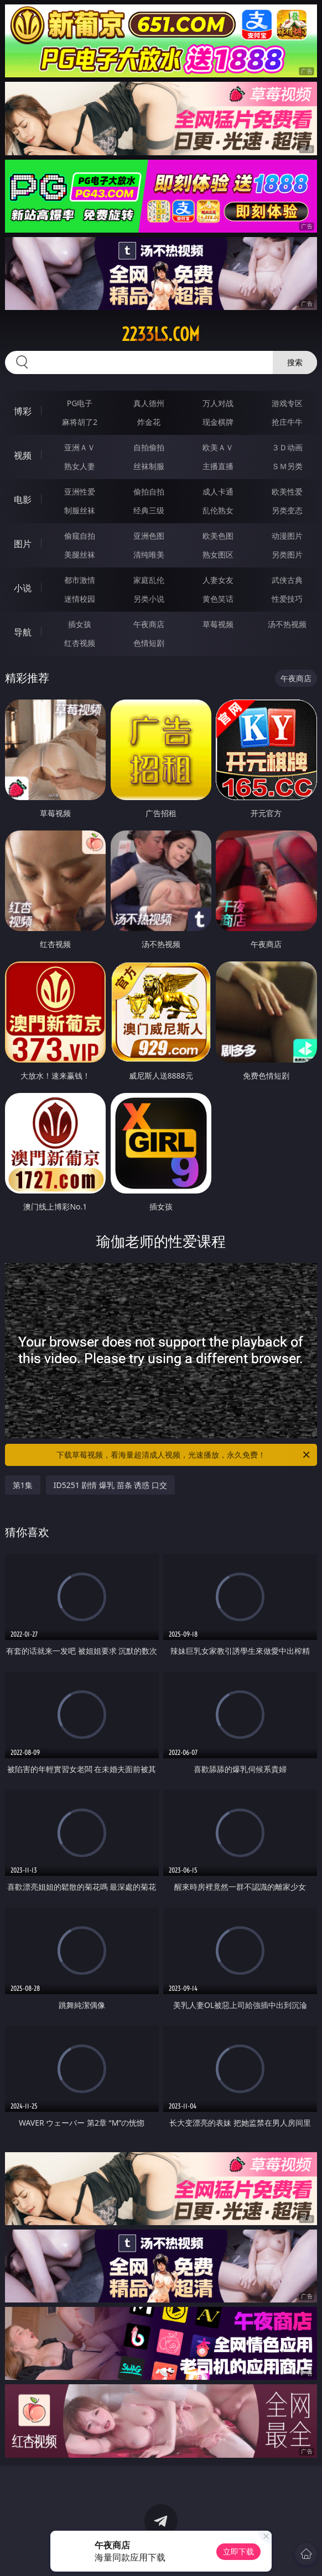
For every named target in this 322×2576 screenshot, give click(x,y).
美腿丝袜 (79, 554)
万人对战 (217, 403)
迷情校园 (79, 598)
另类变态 (287, 510)
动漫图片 (287, 535)
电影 (23, 499)
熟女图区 (217, 554)
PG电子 (80, 403)
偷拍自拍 (148, 491)
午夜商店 (148, 624)
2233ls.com (161, 334)
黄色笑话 (217, 598)
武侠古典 (287, 580)
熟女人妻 (79, 466)
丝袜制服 (148, 466)
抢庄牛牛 (287, 422)
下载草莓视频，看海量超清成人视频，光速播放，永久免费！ (183, 1455)
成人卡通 (217, 491)
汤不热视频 (287, 624)
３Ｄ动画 (287, 447)
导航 (23, 632)
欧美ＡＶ (217, 447)
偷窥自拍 (79, 535)
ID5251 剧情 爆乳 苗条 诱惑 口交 (110, 1485)
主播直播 (217, 466)
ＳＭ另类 (287, 466)
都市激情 (79, 580)
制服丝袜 (79, 510)
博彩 (23, 411)
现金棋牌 (217, 422)
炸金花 (148, 422)
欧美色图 (217, 535)
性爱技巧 (287, 598)
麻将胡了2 (79, 422)
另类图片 (287, 554)
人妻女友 (217, 580)
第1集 (23, 1485)
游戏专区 (287, 403)
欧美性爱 (287, 491)
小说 (23, 588)
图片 (23, 544)
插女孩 (79, 624)
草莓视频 (217, 624)
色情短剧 (148, 643)
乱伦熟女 (217, 510)
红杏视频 (79, 643)
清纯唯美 (148, 554)
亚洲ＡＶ (79, 447)
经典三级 (148, 510)
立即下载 (238, 2551)
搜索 (295, 362)
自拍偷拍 (148, 447)
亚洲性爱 (79, 491)
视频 (23, 455)
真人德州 (148, 403)
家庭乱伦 (148, 580)
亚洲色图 (148, 535)
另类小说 (148, 598)
